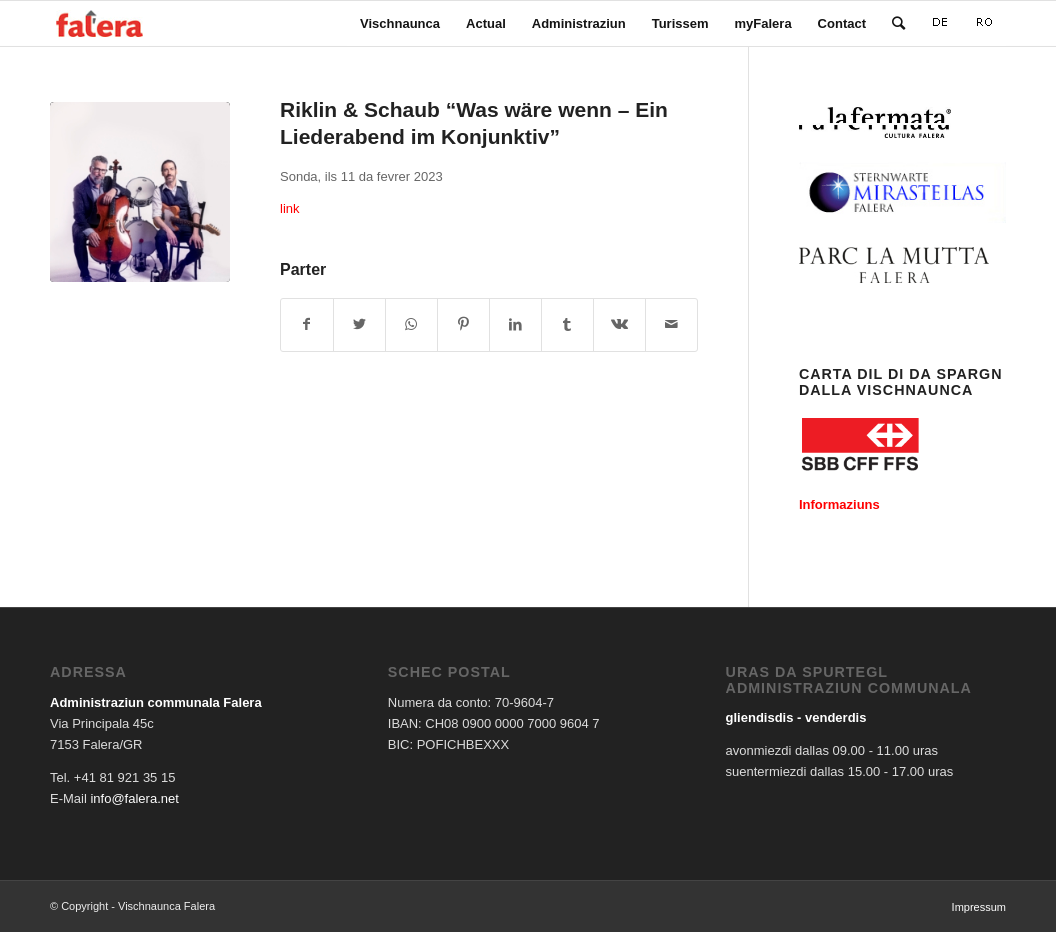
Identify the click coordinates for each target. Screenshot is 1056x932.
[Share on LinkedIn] (515, 324)
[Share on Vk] (619, 324)
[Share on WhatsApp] (411, 324)
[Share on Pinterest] (463, 324)
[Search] (898, 23)
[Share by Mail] (671, 324)
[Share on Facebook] (307, 324)
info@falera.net (134, 798)
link (290, 208)
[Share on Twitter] (359, 324)
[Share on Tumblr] (567, 324)
